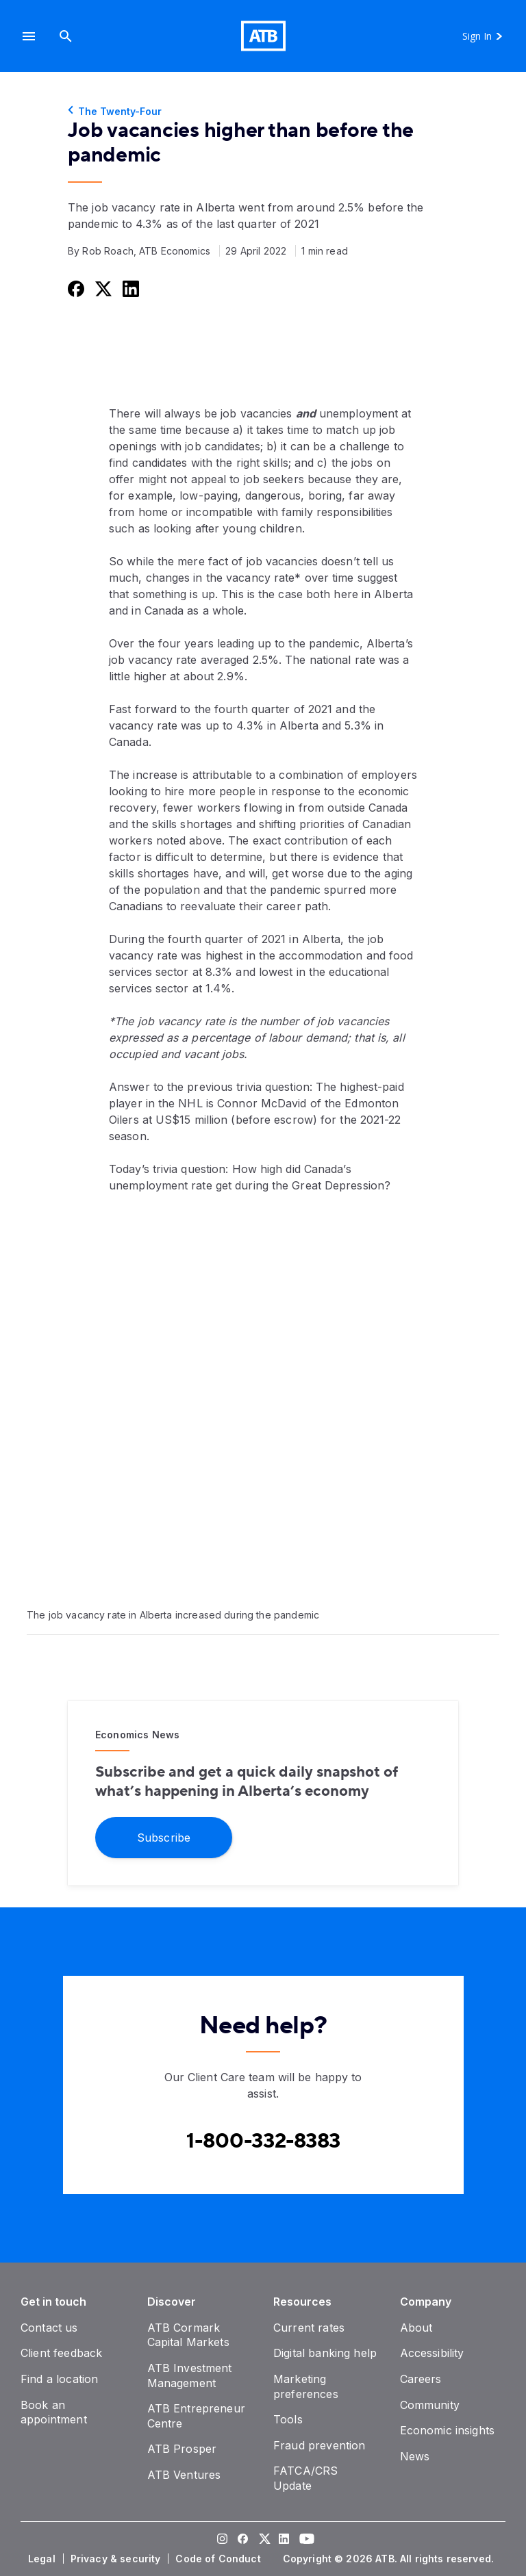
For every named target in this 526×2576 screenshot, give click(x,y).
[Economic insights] (447, 2430)
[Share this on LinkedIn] (129, 288)
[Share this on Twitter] (102, 288)
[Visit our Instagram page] (222, 2540)
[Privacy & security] (117, 2559)
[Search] (65, 36)
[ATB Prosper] (182, 2449)
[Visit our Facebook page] (242, 2540)
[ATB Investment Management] (189, 2375)
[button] (28, 36)
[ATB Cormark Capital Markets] (188, 2335)
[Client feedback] (61, 2353)
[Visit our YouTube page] (304, 2540)
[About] (416, 2327)
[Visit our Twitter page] (263, 2540)
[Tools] (288, 2419)
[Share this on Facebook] (75, 288)
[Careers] (421, 2379)
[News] (415, 2456)
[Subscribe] (163, 1836)
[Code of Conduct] (219, 2559)
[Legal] (43, 2559)
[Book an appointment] (54, 2412)
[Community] (430, 2405)
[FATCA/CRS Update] (305, 2478)
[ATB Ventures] (184, 2475)
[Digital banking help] (325, 2353)
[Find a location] (59, 2379)
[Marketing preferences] (305, 2386)
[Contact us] (49, 2327)
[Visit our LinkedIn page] (283, 2540)
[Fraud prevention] (319, 2445)
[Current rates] (309, 2327)
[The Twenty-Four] (263, 111)
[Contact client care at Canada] (263, 2141)
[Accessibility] (432, 2353)
